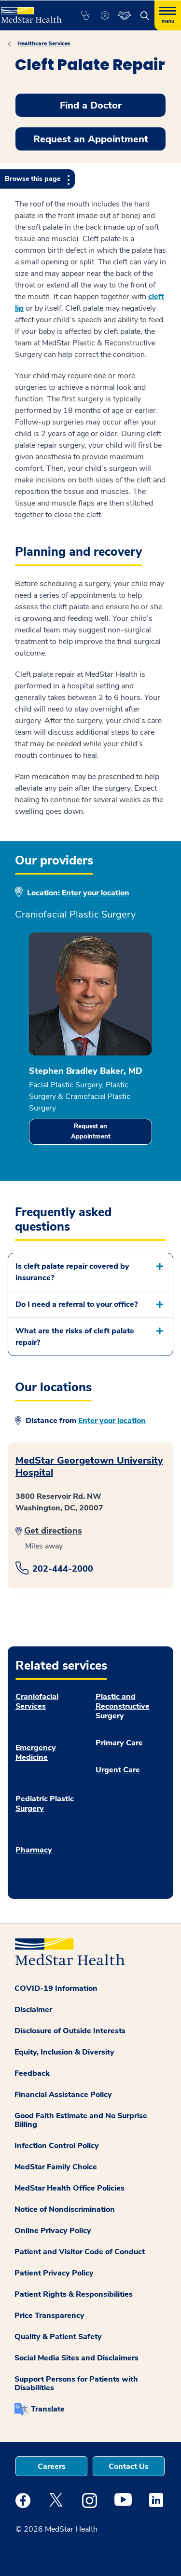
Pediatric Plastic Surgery (44, 1803)
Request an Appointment (91, 1131)
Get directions (53, 1530)
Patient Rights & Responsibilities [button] (73, 2294)
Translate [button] (48, 2409)
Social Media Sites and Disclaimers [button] (76, 2358)
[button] (85, 15)
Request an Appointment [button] (90, 139)
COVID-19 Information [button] (55, 1988)
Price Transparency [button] (49, 2315)
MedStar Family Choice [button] (55, 2167)
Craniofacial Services (36, 1701)
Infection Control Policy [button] (56, 2145)
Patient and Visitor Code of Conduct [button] (79, 2252)
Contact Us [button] (129, 2466)
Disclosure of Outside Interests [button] (69, 2031)
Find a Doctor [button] (91, 105)
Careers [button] (52, 2466)
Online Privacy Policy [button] (52, 2230)
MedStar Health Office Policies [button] (69, 2188)
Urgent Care (118, 1770)
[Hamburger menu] (167, 15)
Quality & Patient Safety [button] (58, 2336)
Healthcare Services (43, 43)
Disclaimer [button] (33, 2009)
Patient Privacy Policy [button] (54, 2273)
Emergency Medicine (35, 1752)
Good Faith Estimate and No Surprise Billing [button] (80, 2120)
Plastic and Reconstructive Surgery (123, 1706)
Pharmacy (33, 1850)
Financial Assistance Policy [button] (63, 2094)
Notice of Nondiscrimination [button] (64, 2209)
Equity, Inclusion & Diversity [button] (64, 2052)
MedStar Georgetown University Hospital (89, 1466)
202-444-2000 (62, 1569)
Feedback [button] (32, 2073)
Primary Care (119, 1743)
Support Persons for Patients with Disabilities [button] (76, 2383)
